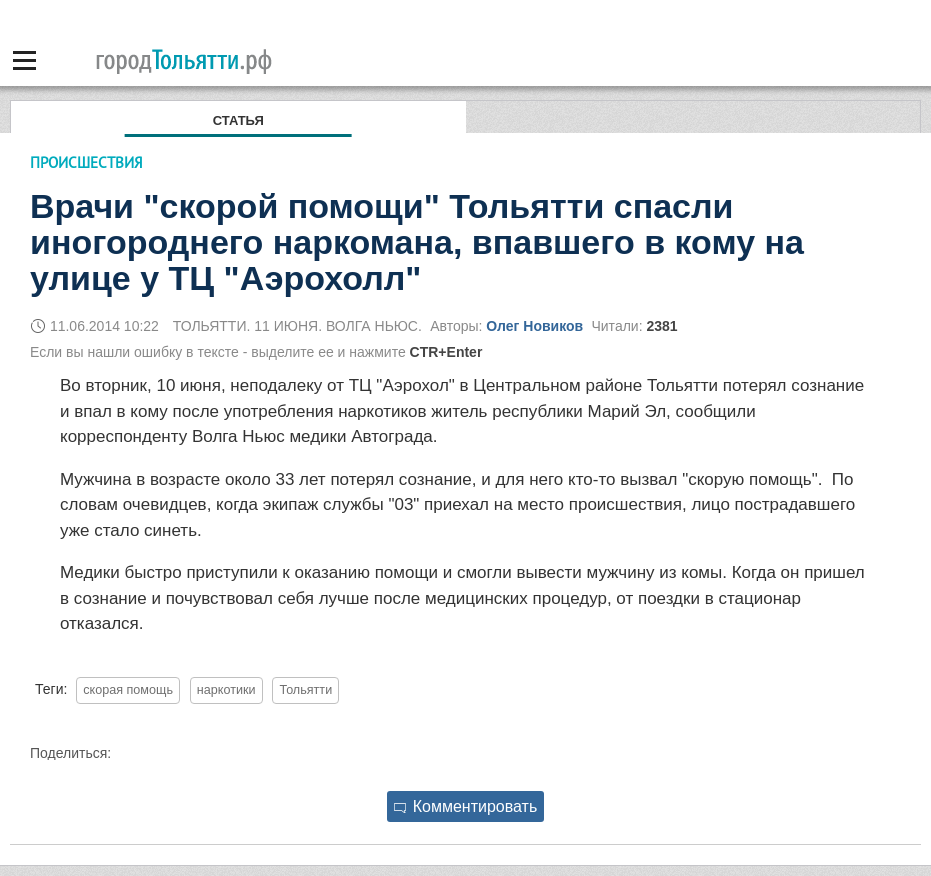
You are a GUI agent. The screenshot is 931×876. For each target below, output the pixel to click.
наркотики (226, 690)
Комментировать (466, 806)
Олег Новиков (534, 326)
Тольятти (305, 690)
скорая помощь (128, 690)
